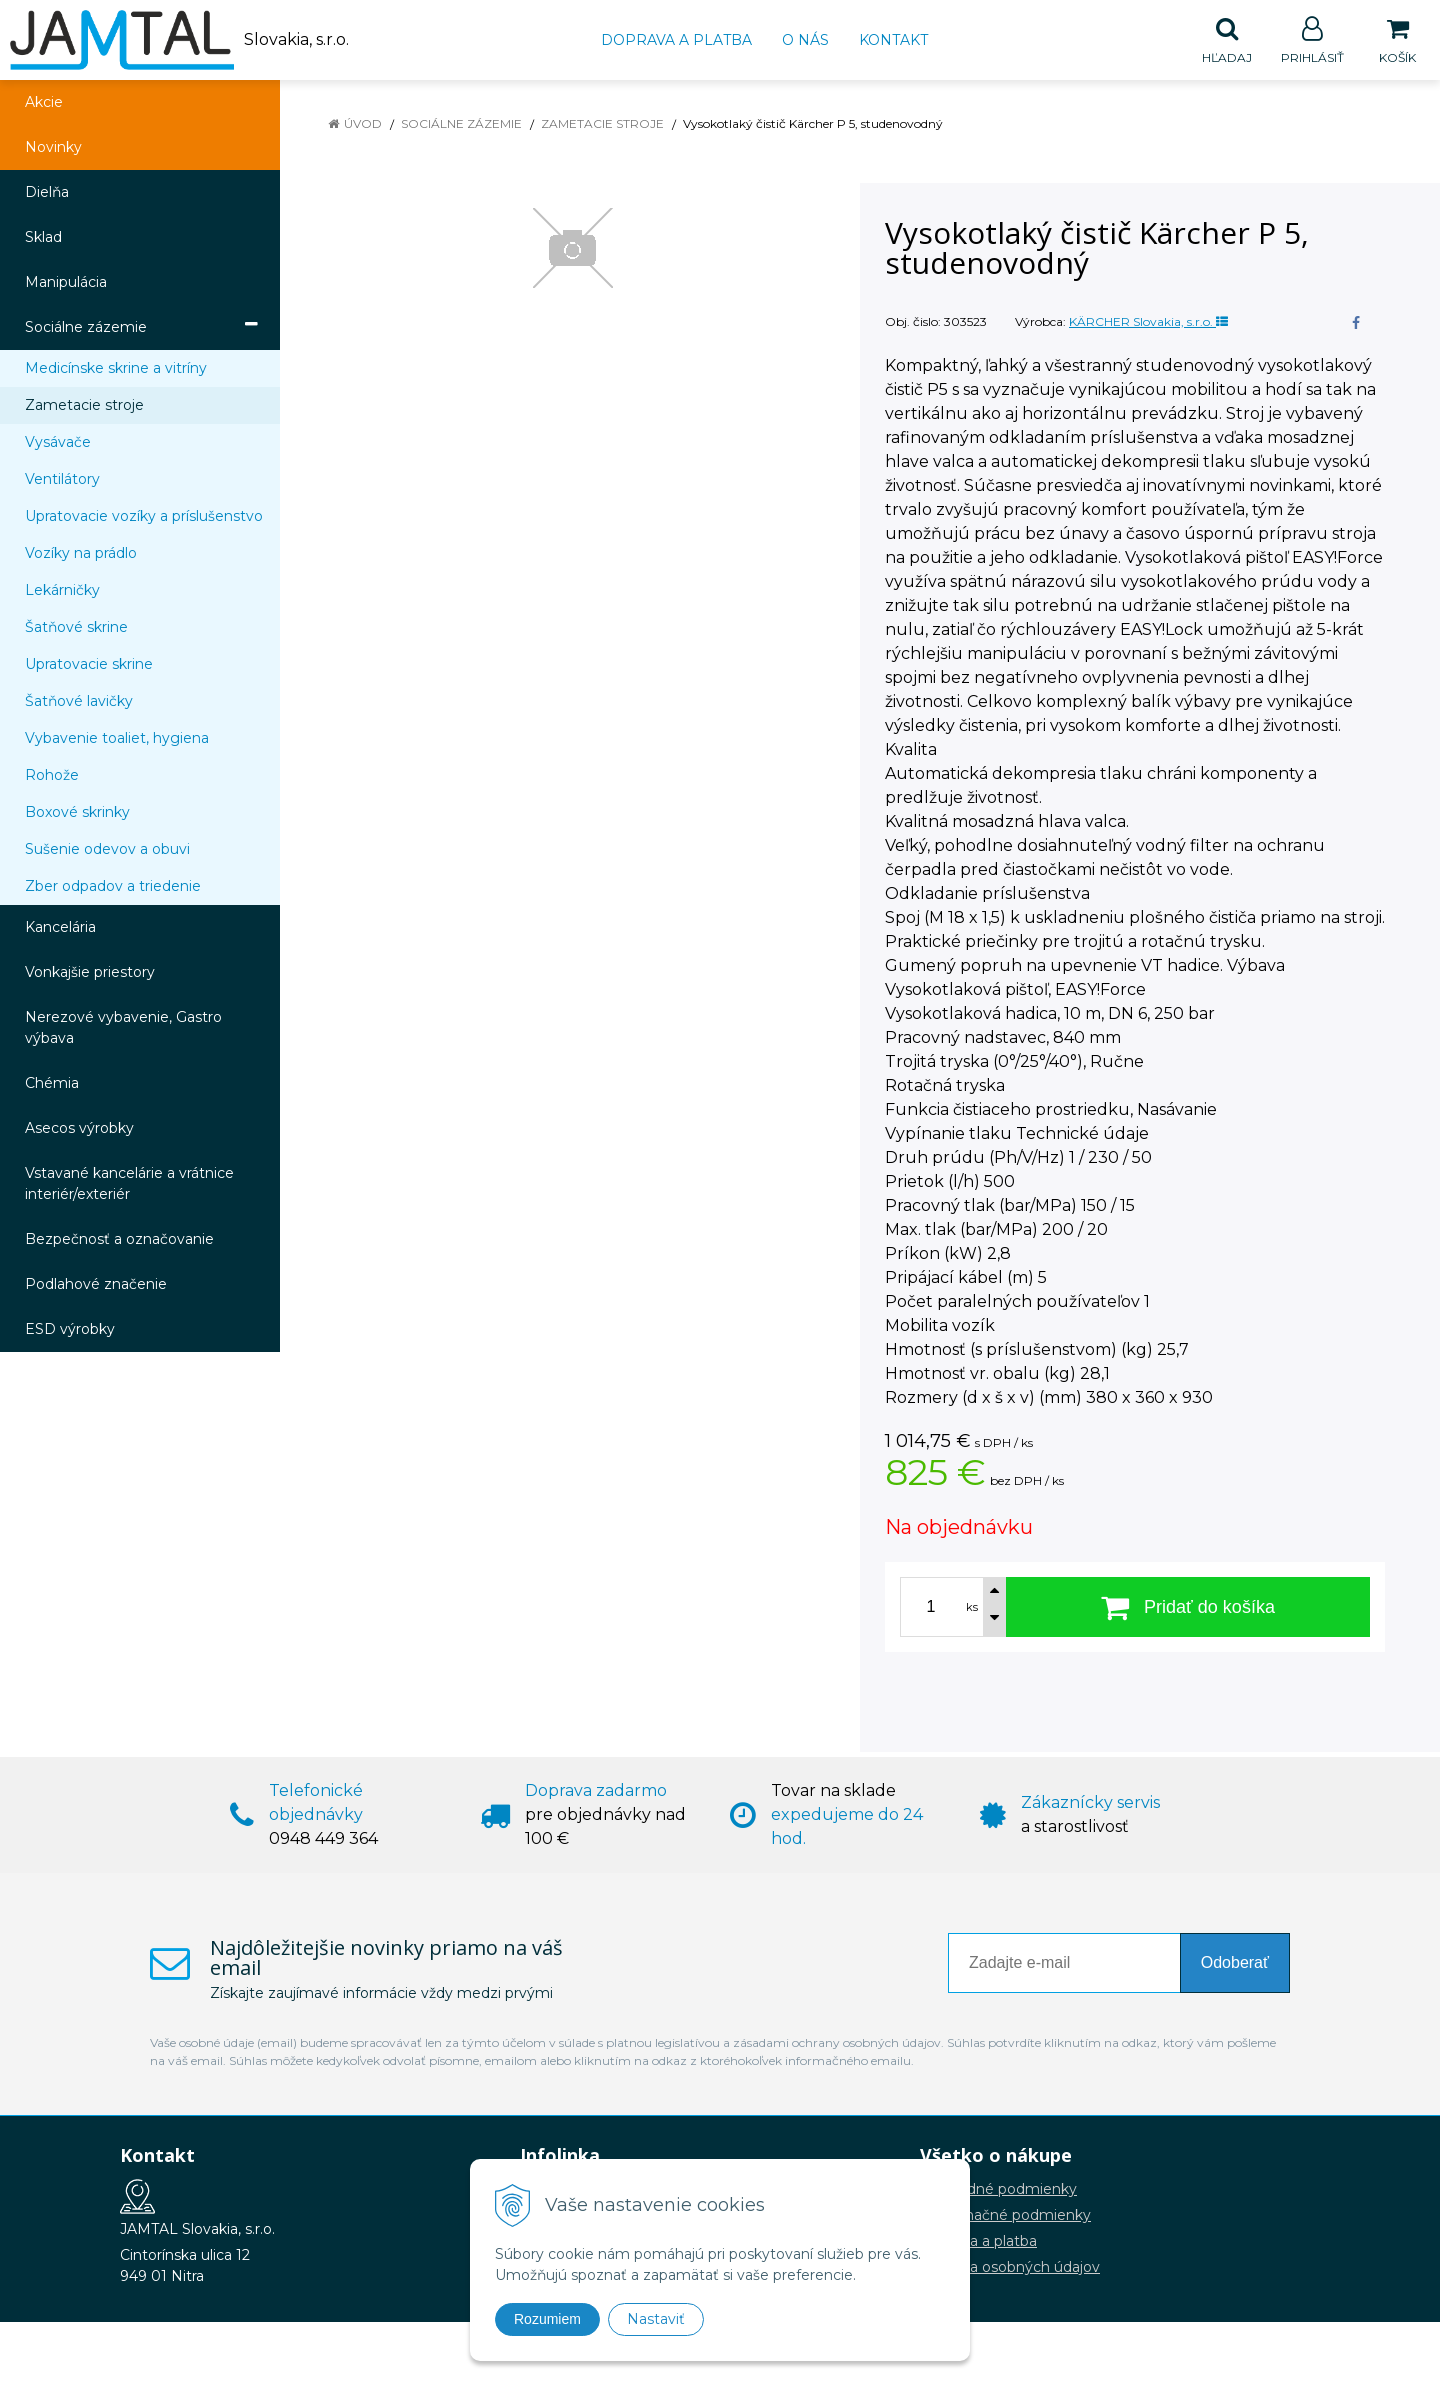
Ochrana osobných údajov (1010, 2268)
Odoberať (1235, 1963)
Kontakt (893, 40)
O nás (805, 40)
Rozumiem (547, 2319)
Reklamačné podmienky (1005, 2216)
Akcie (44, 103)
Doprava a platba (676, 40)
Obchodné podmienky (998, 2190)
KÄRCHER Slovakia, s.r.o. (1148, 322)
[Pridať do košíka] (1188, 1608)
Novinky (53, 148)
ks (972, 1608)
